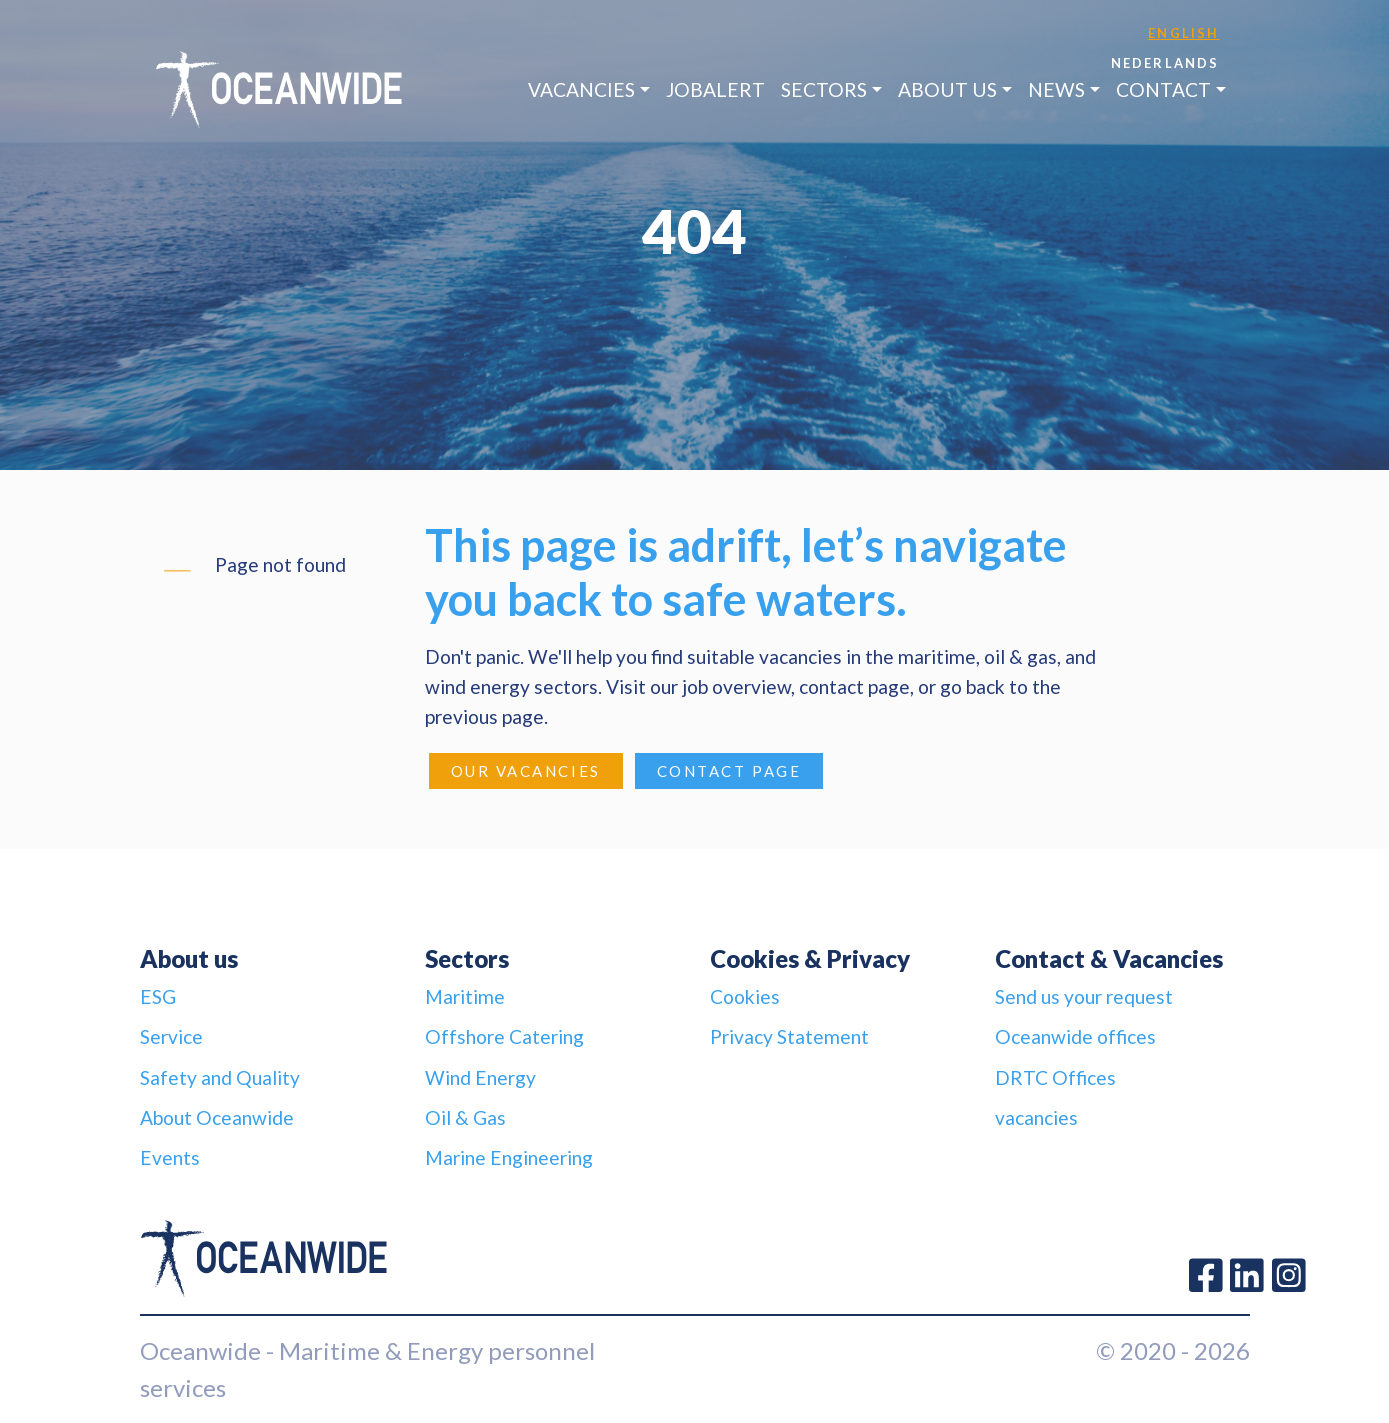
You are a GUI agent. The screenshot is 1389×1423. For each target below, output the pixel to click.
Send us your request (1084, 996)
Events (170, 1157)
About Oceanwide (217, 1117)
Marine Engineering (509, 1157)
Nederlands (1165, 63)
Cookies (745, 996)
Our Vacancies (526, 771)
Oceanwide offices (1075, 1036)
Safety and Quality (220, 1077)
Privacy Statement (789, 1036)
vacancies (1036, 1117)
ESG (158, 996)
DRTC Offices (1055, 1077)
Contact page (729, 771)
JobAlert (715, 89)
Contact (1163, 89)
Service (171, 1036)
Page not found (280, 564)
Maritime (465, 996)
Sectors (824, 89)
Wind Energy (480, 1077)
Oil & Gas (465, 1117)
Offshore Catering (504, 1036)
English (1183, 33)
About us (947, 89)
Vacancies (581, 89)
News (1056, 89)
